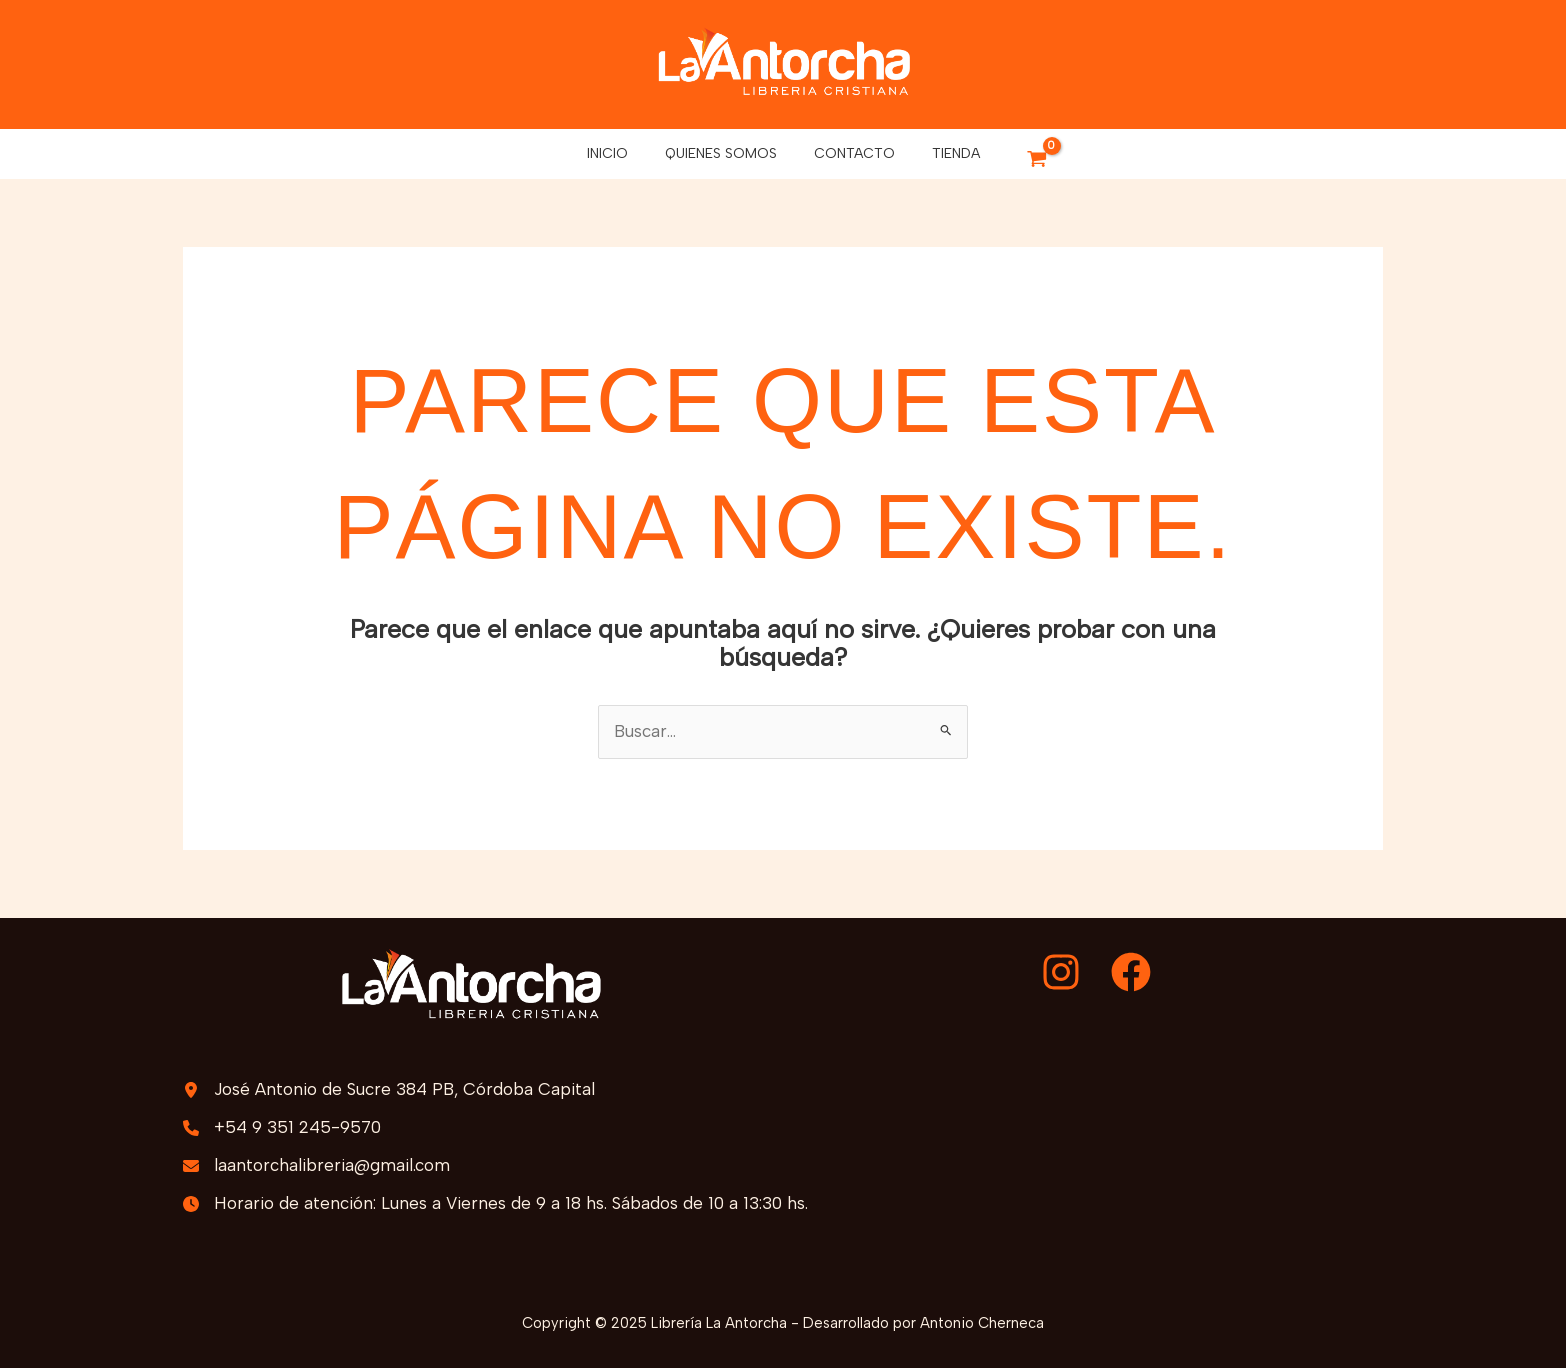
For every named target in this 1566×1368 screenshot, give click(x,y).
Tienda (942, 153)
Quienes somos (725, 153)
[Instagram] (1061, 972)
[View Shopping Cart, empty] (1019, 161)
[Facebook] (1131, 972)
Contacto (849, 153)
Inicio (620, 153)
